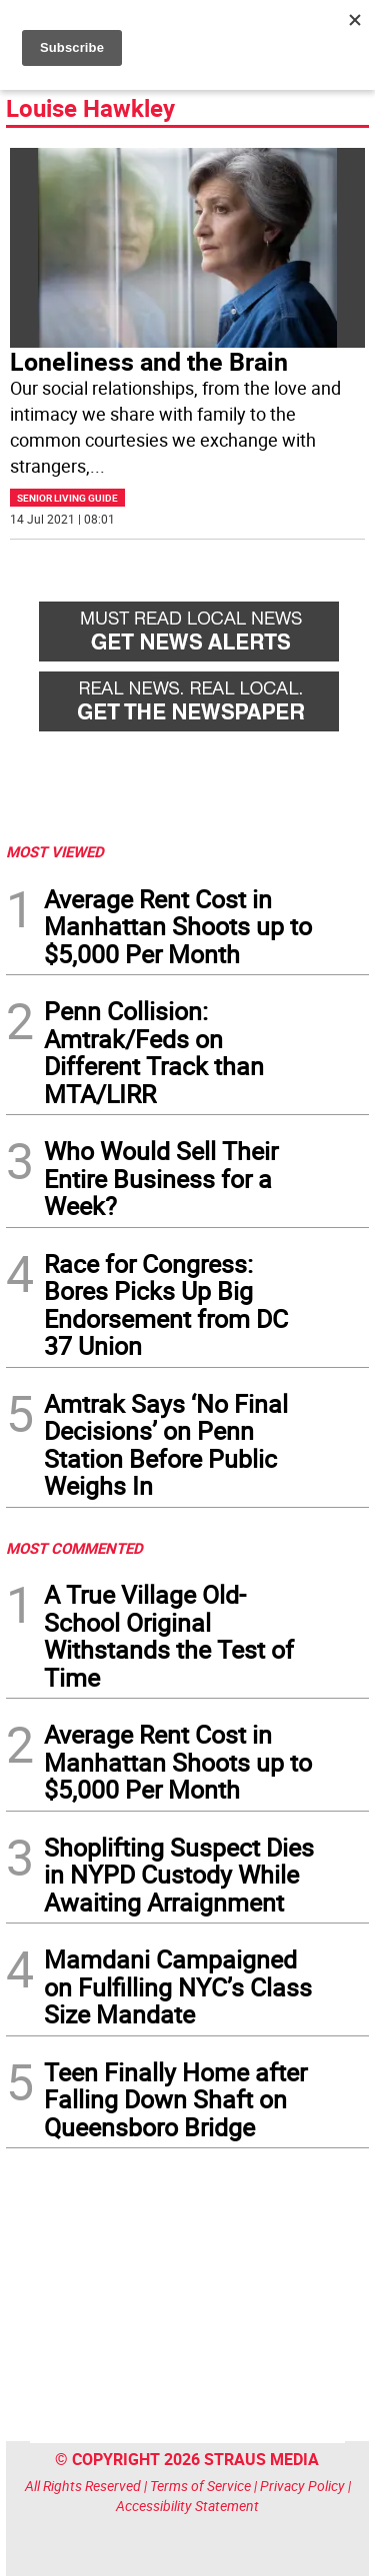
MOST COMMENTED (74, 1548)
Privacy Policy (302, 2485)
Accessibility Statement (187, 2505)
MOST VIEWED (55, 851)
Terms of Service (200, 2485)
